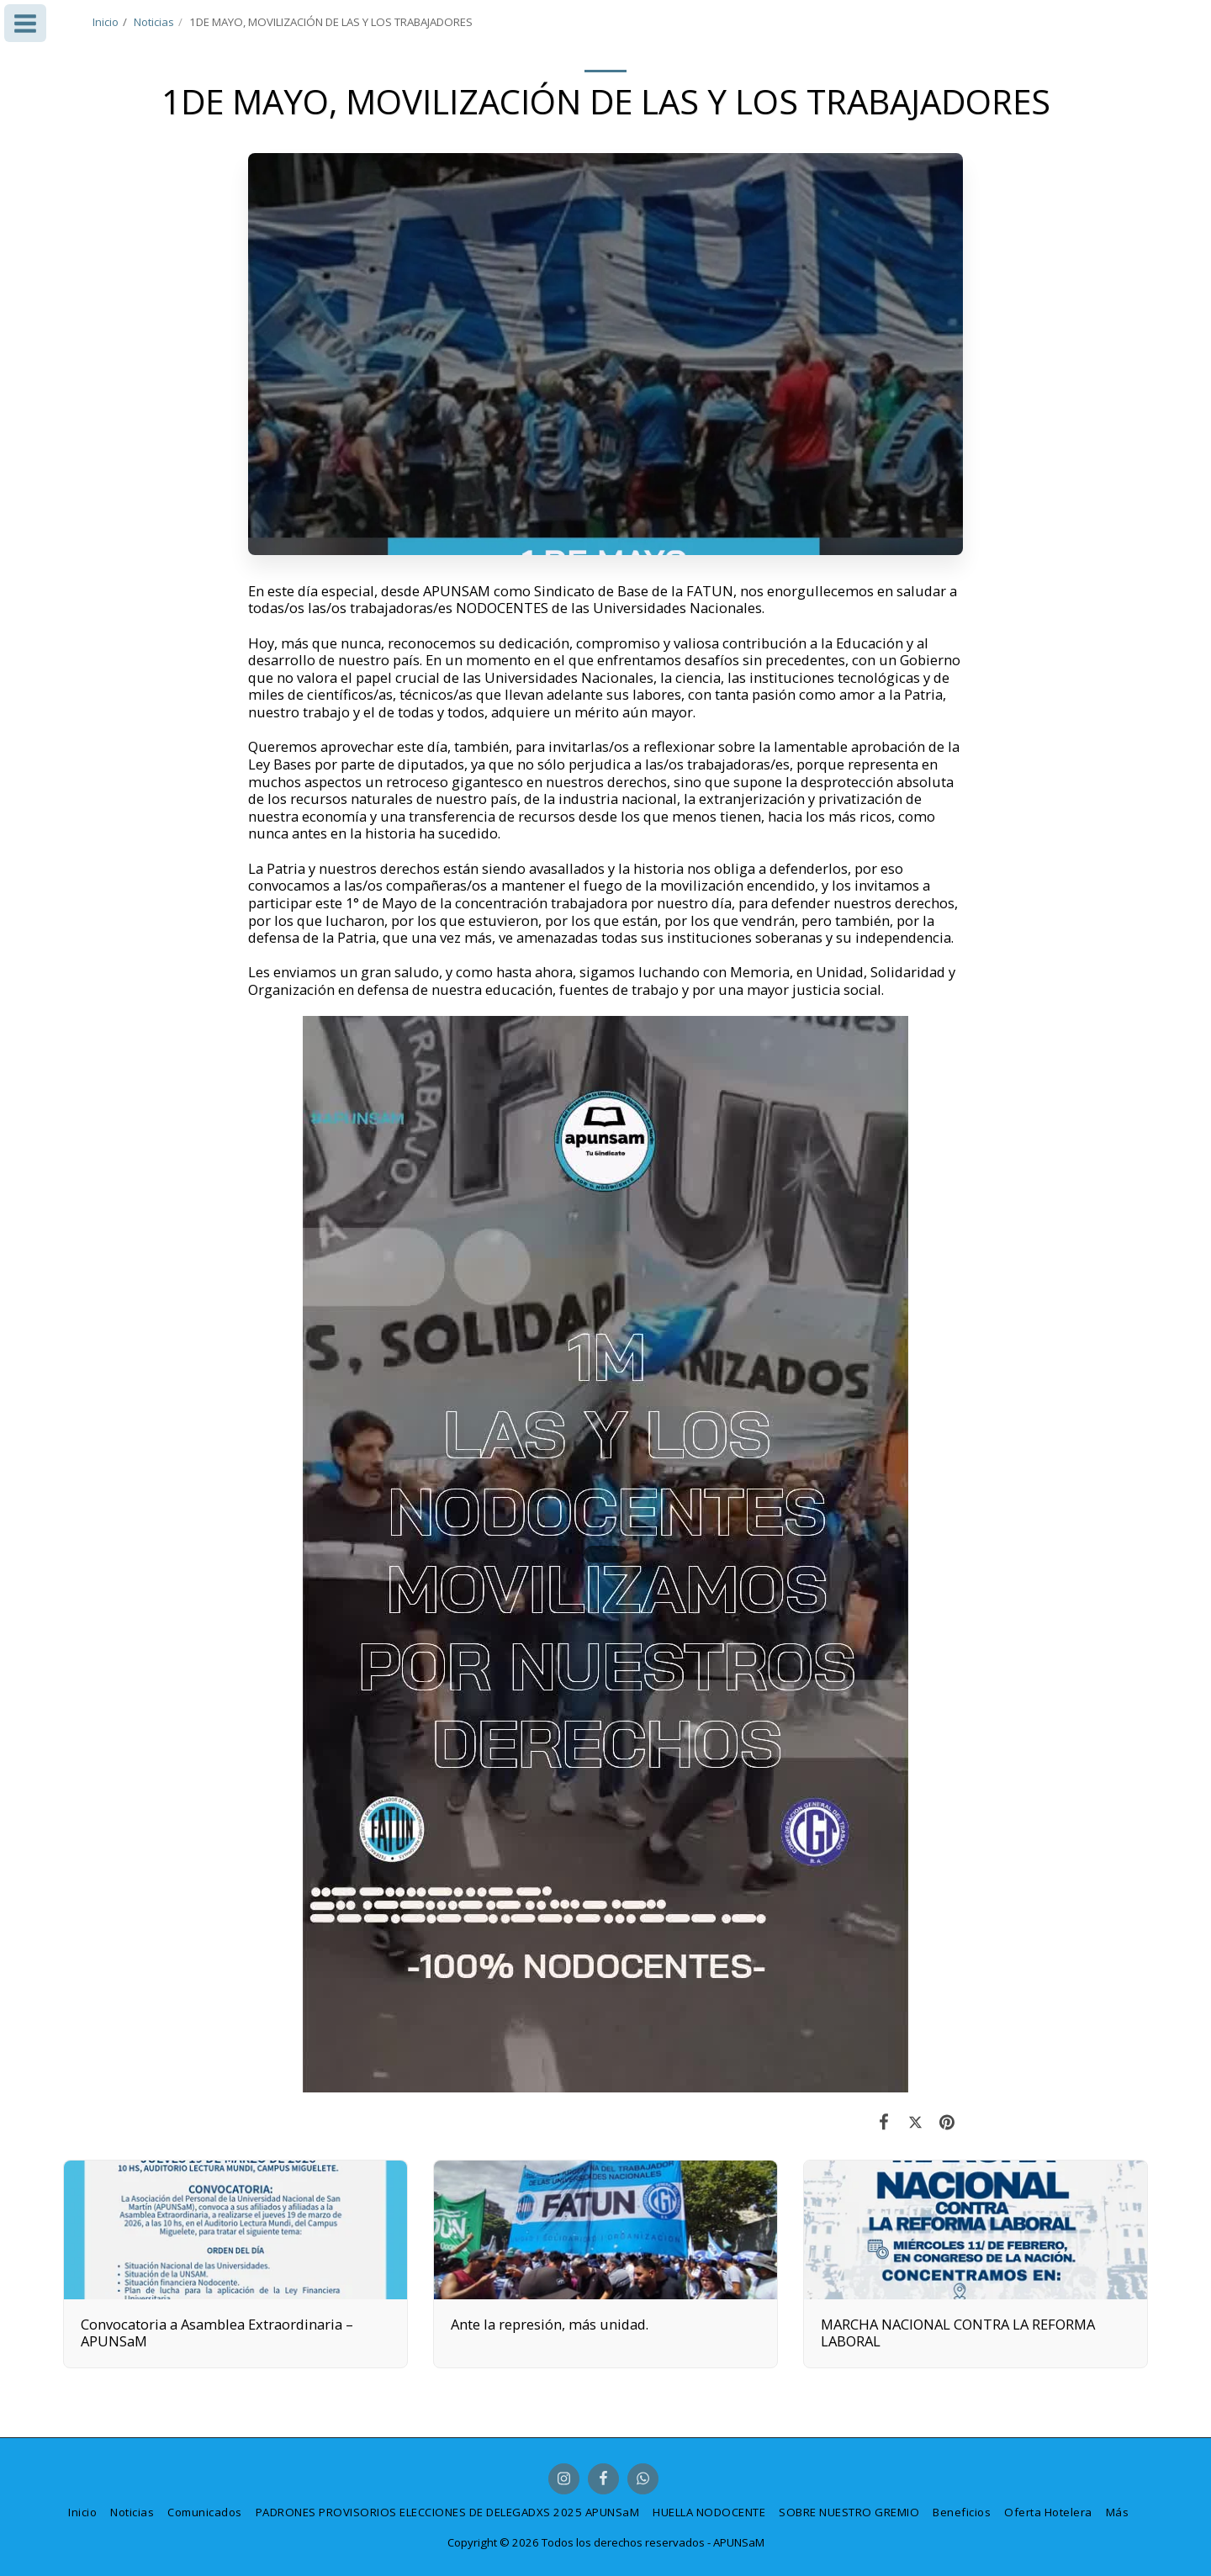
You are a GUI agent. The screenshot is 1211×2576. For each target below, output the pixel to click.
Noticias (154, 21)
